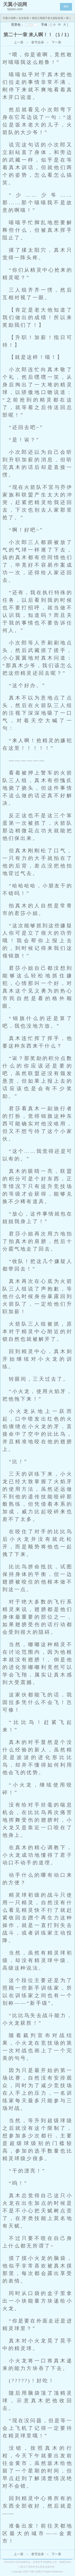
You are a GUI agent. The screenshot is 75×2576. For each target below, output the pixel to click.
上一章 (18, 42)
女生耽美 (24, 18)
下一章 (56, 42)
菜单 (66, 6)
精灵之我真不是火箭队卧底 (47, 18)
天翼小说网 (9, 18)
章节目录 (37, 42)
